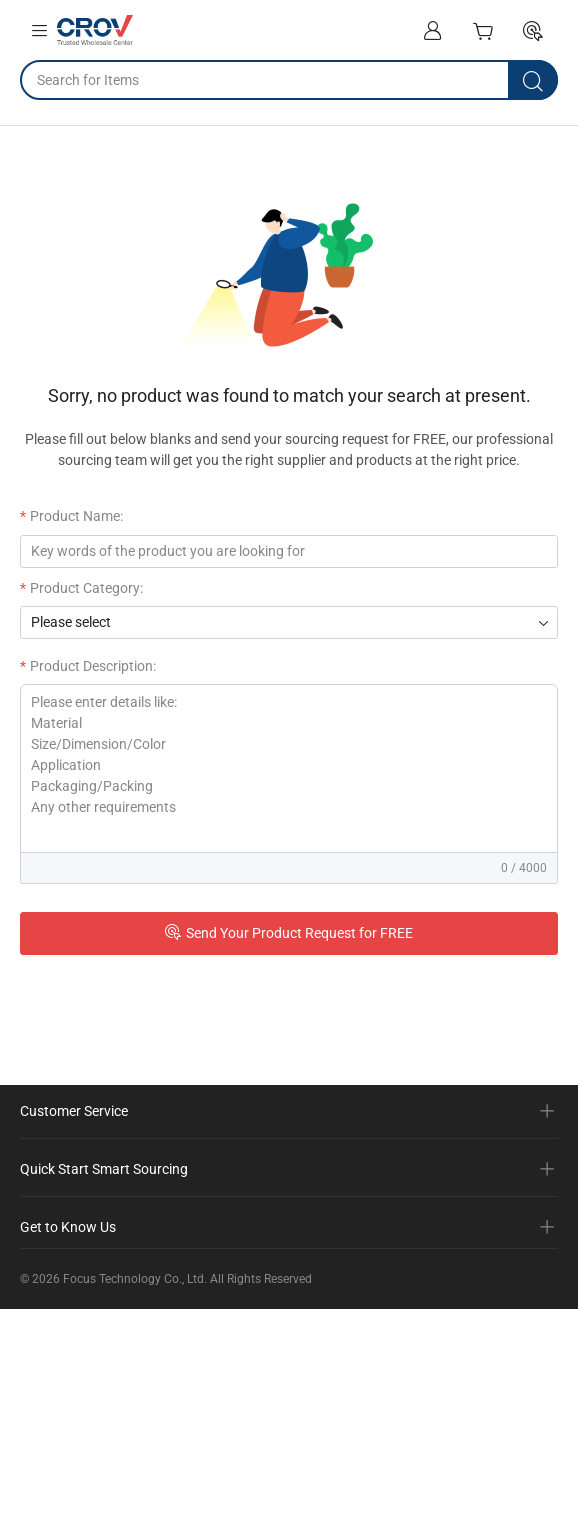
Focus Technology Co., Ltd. (135, 1279)
